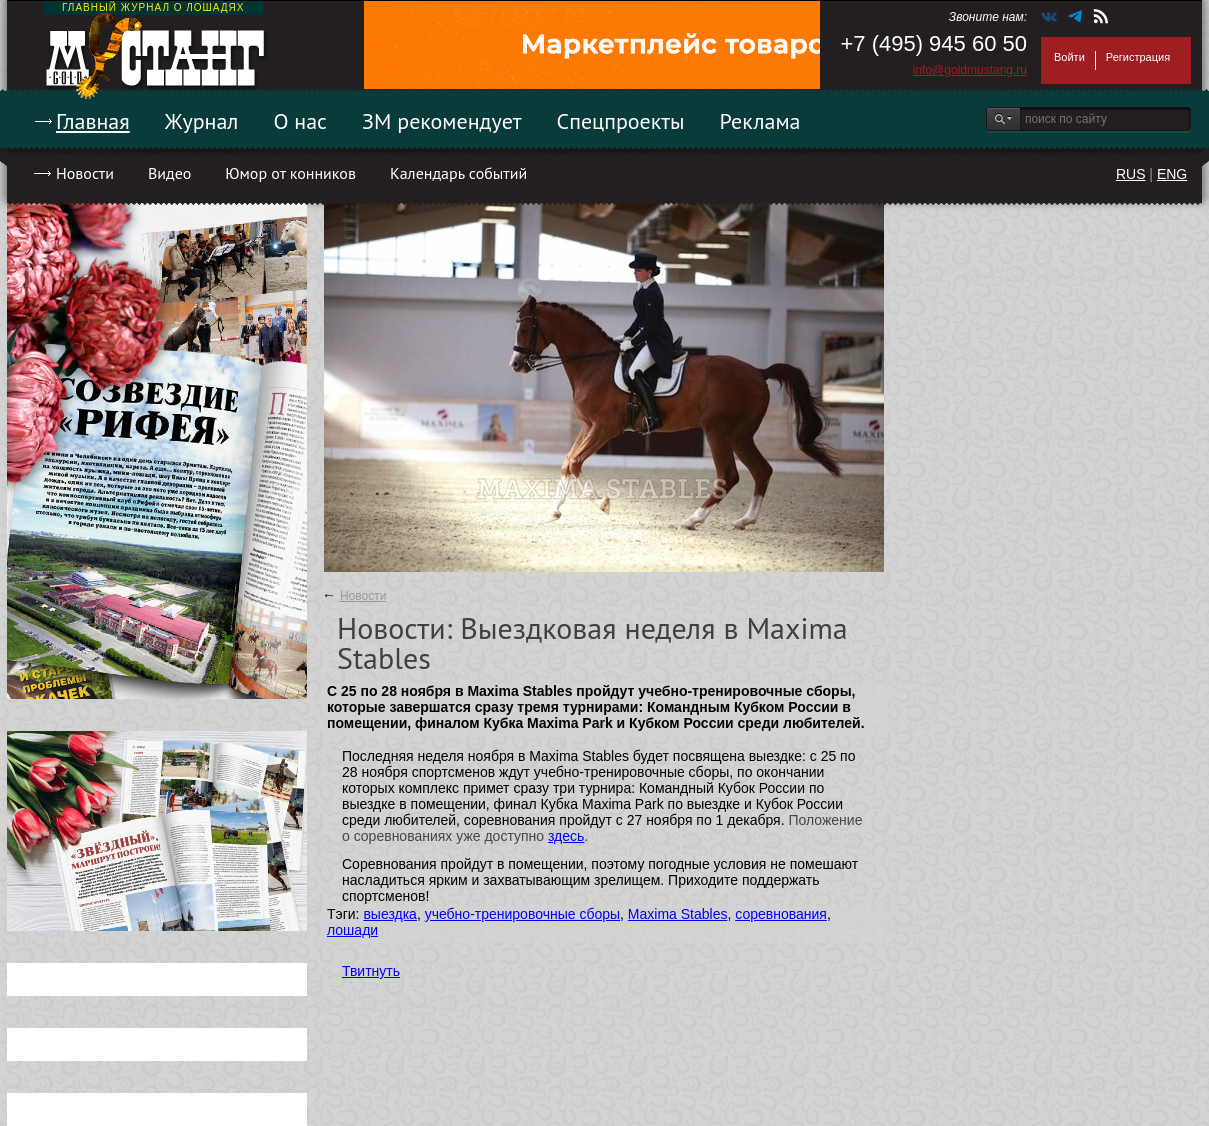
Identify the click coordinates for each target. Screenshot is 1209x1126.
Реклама (760, 121)
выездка (389, 914)
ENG (1172, 174)
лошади (352, 930)
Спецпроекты (621, 121)
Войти (1069, 57)
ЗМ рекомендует (442, 121)
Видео (169, 173)
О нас (300, 121)
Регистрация (1138, 57)
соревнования (781, 914)
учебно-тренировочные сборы (522, 914)
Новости (85, 173)
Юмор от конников (290, 173)
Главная (93, 121)
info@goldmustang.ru (970, 70)
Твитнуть (371, 971)
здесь (566, 836)
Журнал (202, 121)
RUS (1131, 174)
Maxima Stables (678, 914)
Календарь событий (458, 173)
